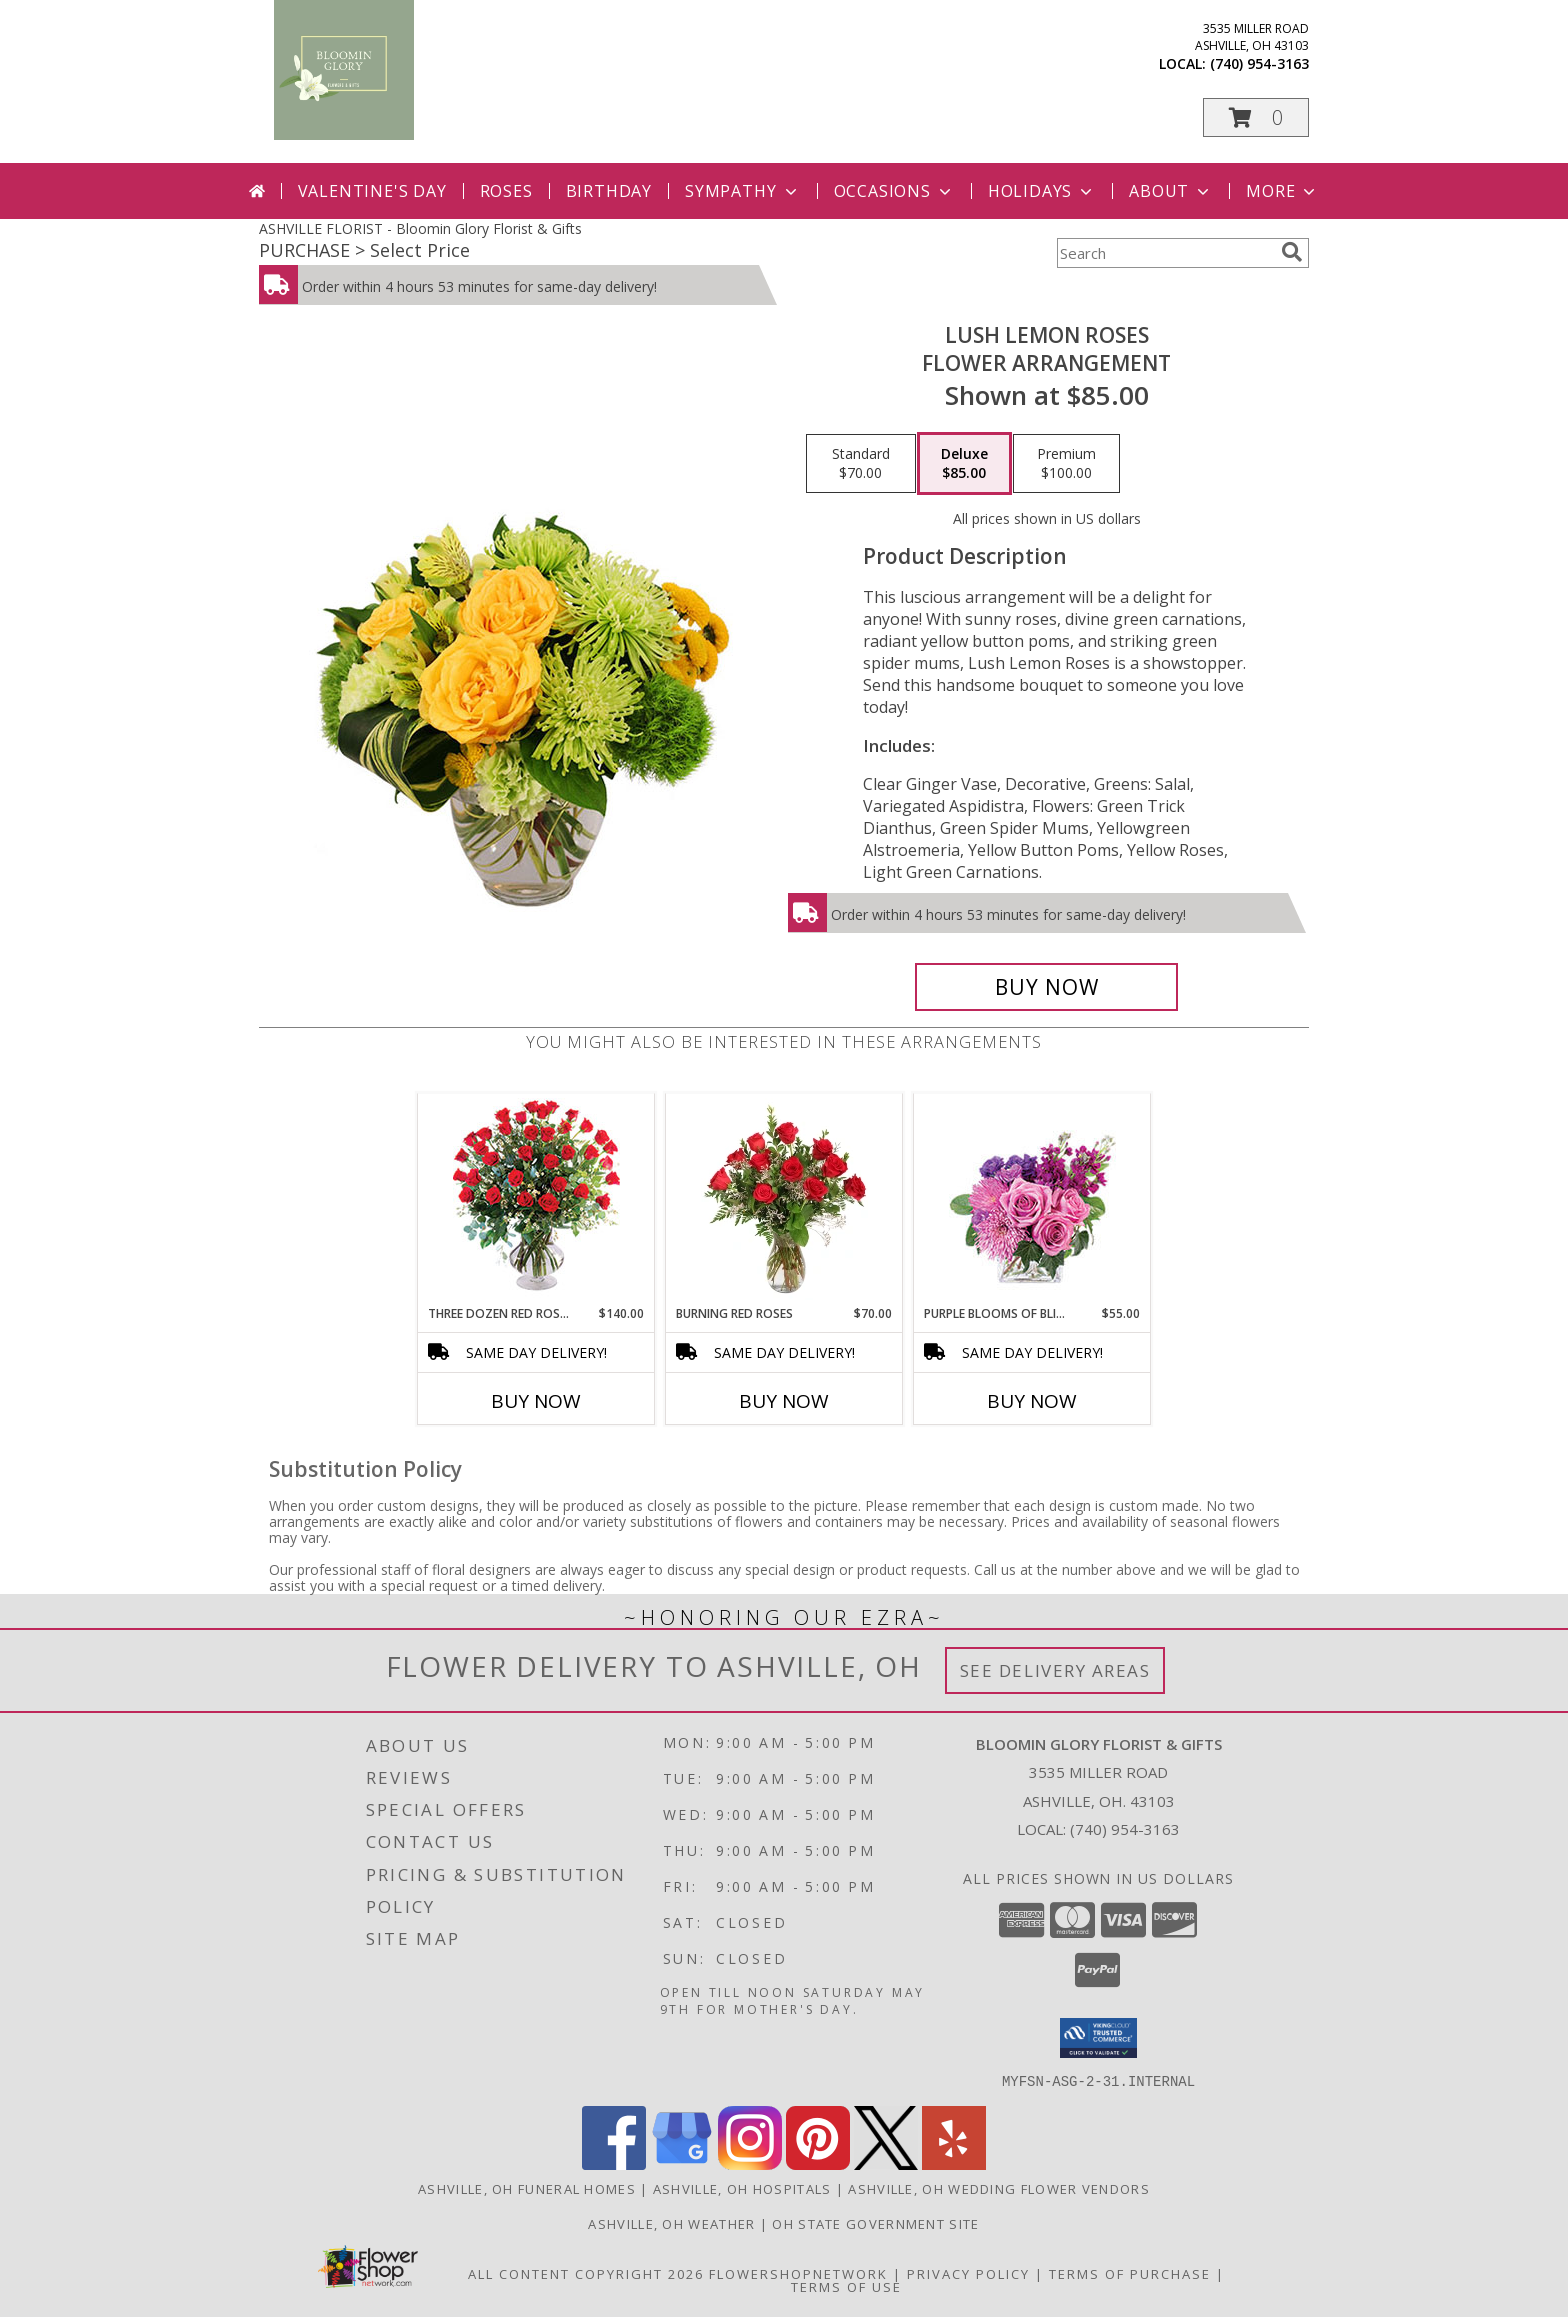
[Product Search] (1165, 253)
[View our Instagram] (750, 2163)
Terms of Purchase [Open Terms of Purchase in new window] (1130, 2273)
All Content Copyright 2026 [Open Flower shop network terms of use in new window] (586, 2273)
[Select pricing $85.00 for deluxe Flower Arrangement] (964, 464)
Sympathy (742, 191)
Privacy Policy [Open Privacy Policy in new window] (968, 2273)
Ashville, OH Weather (671, 2223)
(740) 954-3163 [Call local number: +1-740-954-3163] (1259, 63)
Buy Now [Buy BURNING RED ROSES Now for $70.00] (784, 1401)
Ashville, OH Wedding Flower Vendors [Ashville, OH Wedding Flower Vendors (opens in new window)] (999, 2188)
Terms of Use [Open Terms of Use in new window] (846, 2286)
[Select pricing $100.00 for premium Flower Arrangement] (1066, 464)
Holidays (1042, 191)
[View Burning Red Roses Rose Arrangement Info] (784, 1199)
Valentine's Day (372, 191)
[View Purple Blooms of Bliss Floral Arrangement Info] (1032, 1199)
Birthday (609, 191)
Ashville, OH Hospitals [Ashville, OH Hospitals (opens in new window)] (742, 2188)
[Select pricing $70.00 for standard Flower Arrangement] (861, 464)
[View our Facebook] (614, 2163)
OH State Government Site (875, 2223)
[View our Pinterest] (818, 2163)
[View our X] (886, 2163)
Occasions (894, 191)
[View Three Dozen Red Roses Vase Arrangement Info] (536, 1199)
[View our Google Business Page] (682, 2163)
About (1171, 191)
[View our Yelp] (954, 2163)
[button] (1256, 117)
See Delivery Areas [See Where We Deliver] (1055, 1670)
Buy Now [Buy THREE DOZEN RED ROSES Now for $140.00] (536, 1401)
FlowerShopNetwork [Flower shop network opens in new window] (798, 2273)
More (1282, 191)
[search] (1292, 252)
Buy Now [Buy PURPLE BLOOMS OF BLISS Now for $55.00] (1032, 1401)
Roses (506, 191)
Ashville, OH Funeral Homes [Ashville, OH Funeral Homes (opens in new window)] (527, 2188)
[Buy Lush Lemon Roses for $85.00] (1046, 987)
